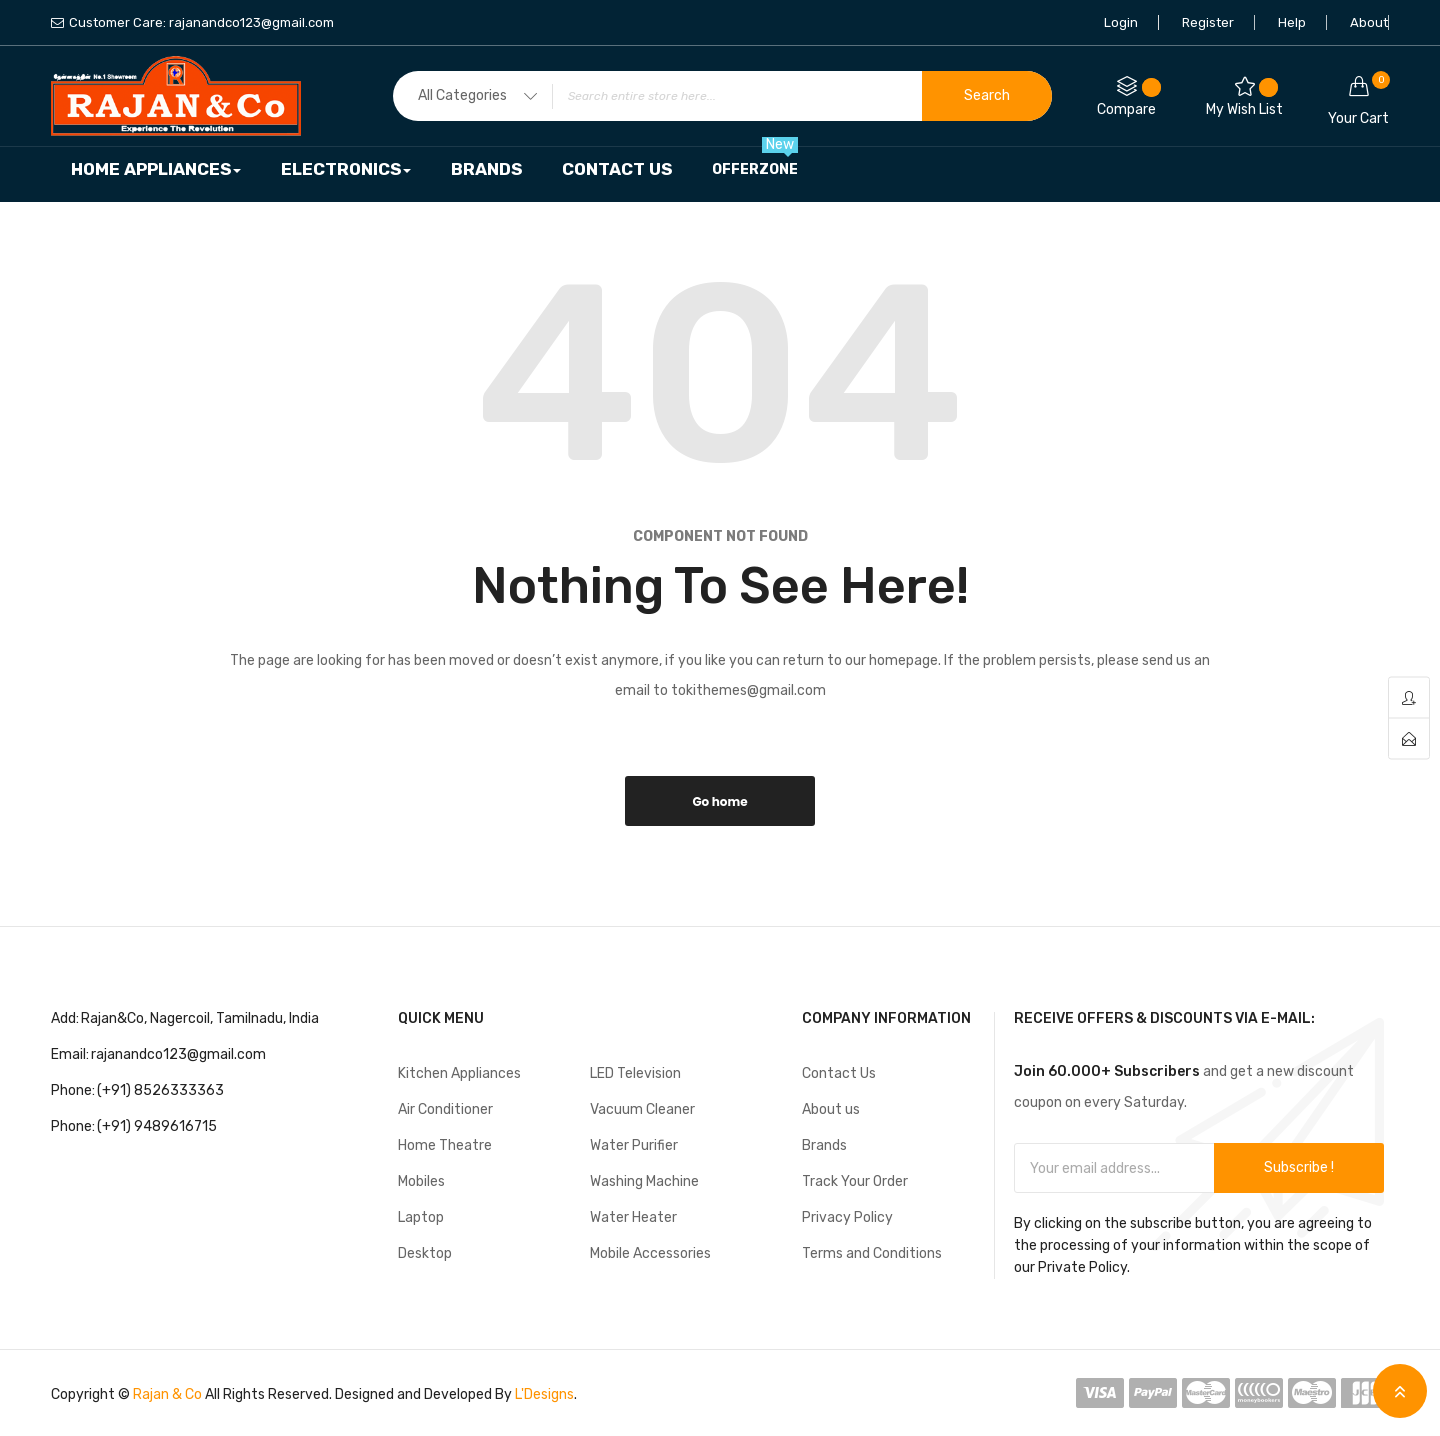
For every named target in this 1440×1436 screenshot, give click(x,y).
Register (1208, 22)
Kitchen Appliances (459, 1073)
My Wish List (1244, 98)
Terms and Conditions (872, 1253)
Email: (70, 1055)
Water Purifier (634, 1145)
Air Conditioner (445, 1109)
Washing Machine (644, 1181)
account (1409, 698)
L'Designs (544, 1394)
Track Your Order (855, 1181)
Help (1292, 22)
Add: (65, 1019)
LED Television (635, 1073)
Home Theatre (445, 1145)
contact (1409, 739)
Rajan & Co (167, 1394)
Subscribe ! (1299, 1167)
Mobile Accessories (650, 1253)
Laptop (421, 1217)
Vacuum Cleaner (642, 1109)
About (1369, 22)
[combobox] (722, 96)
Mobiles (421, 1181)
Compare (1129, 98)
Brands (824, 1145)
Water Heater (633, 1217)
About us (831, 1109)
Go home (719, 801)
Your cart (1358, 99)
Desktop (425, 1253)
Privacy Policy (847, 1217)
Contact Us (839, 1073)
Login (1121, 22)
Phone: (73, 1091)
